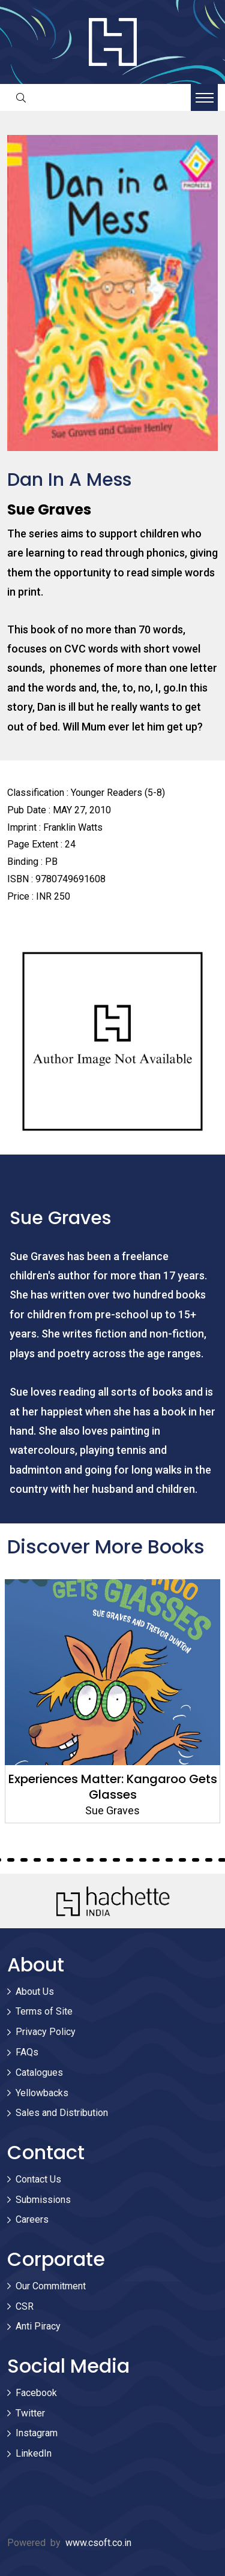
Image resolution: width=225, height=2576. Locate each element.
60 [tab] (208, 1860)
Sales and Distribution (62, 2112)
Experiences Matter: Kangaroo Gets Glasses (112, 1786)
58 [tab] (182, 1860)
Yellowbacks (42, 2093)
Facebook (36, 2392)
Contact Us (38, 2179)
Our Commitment (51, 2286)
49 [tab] (63, 1860)
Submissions (43, 2199)
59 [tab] (195, 1860)
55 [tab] (142, 1860)
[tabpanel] (112, 1701)
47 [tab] (37, 1860)
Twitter (30, 2413)
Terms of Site (44, 2011)
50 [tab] (76, 1860)
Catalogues (39, 2072)
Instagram (37, 2433)
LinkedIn (34, 2453)
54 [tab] (129, 1860)
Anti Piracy (38, 2326)
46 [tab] (24, 1860)
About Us (35, 1991)
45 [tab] (10, 1860)
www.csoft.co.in (98, 2542)
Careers (32, 2219)
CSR (25, 2306)
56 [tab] (156, 1860)
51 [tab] (90, 1860)
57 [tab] (169, 1860)
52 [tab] (103, 1860)
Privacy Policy (46, 2031)
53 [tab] (116, 1860)
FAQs (27, 2052)
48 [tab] (50, 1860)
